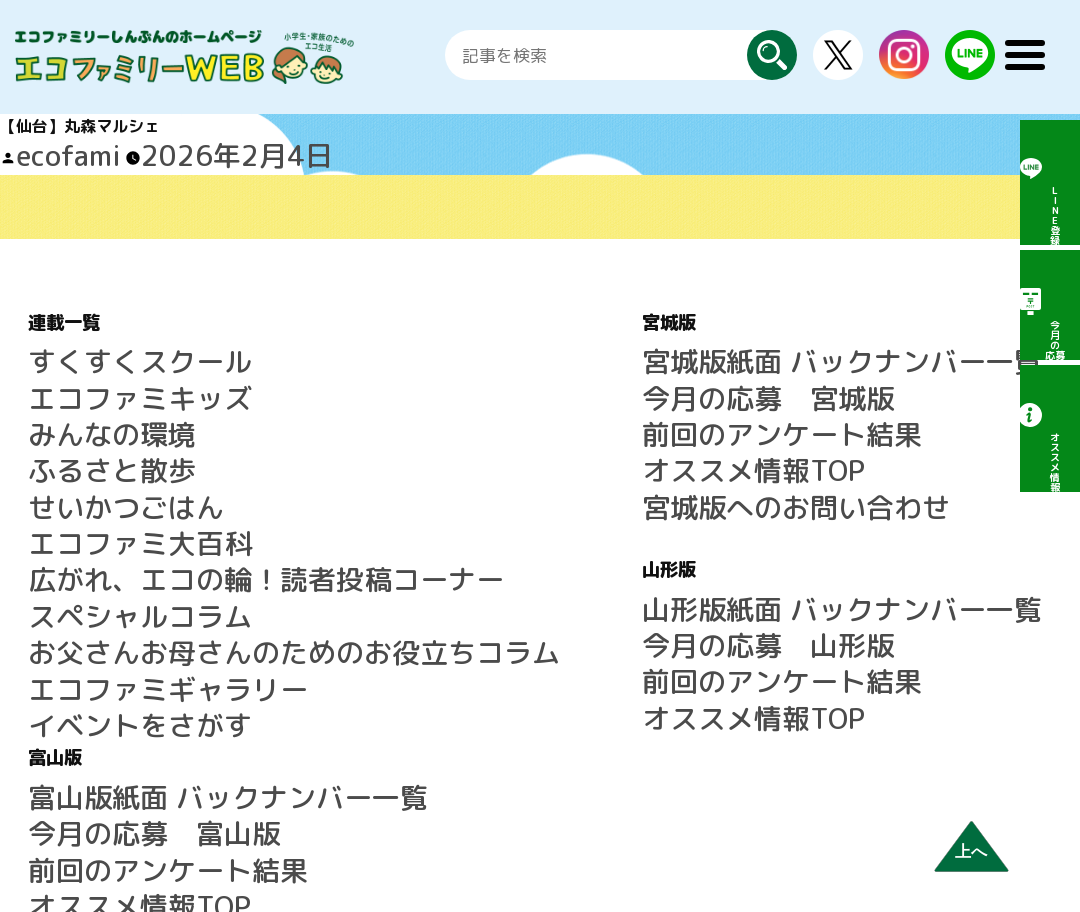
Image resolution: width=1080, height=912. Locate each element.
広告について (862, 625)
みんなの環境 (76, 392)
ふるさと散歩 (76, 416)
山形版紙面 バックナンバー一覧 (573, 529)
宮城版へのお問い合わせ (547, 440)
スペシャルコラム (92, 512)
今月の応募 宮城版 (531, 368)
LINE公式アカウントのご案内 (919, 505)
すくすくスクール (92, 344)
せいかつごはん (84, 440)
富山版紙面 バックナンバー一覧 (928, 344)
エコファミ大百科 (92, 464)
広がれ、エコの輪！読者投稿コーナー (164, 488)
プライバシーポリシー (894, 673)
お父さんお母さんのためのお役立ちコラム (180, 536)
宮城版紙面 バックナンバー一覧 (573, 344)
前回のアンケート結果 (539, 392)
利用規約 (846, 601)
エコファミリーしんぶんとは (918, 529)
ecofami (46, 150)
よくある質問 (862, 553)
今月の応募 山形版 (531, 553)
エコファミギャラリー (108, 560)
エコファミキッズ (92, 368)
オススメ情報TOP (522, 416)
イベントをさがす (92, 584)
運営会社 (846, 649)
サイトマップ (862, 577)
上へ (971, 851)
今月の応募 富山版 (886, 368)
